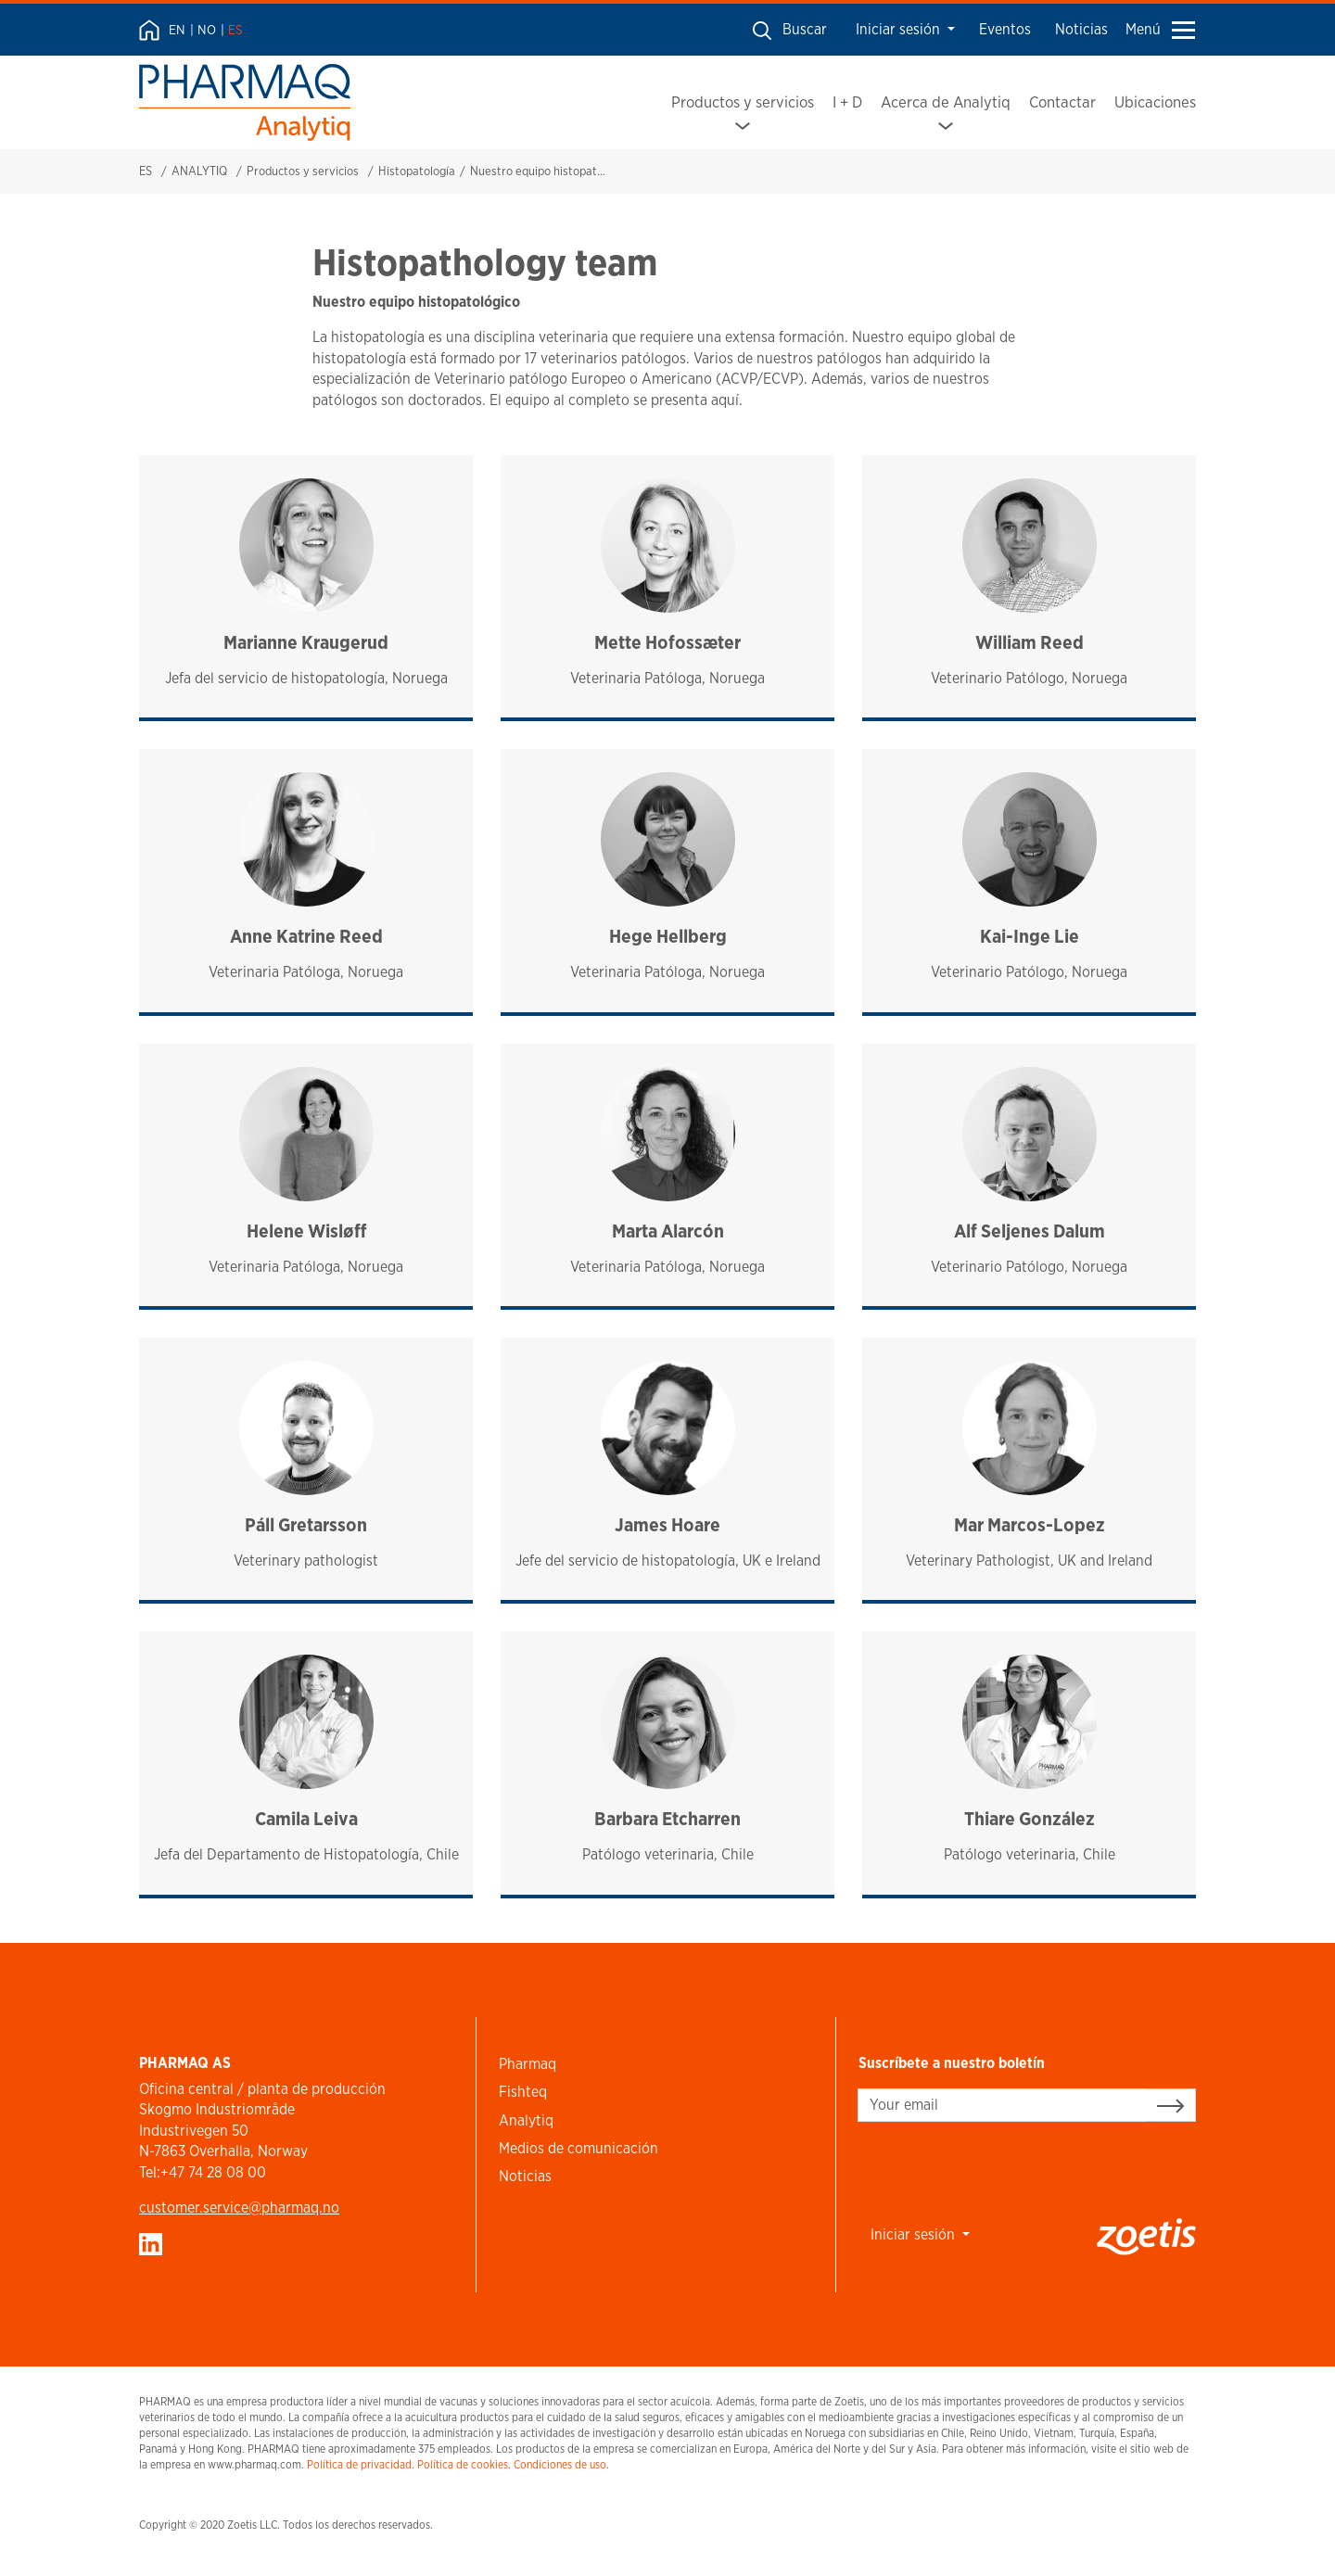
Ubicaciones (1155, 102)
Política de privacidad (359, 2464)
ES (235, 29)
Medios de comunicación (578, 2148)
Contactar (1062, 102)
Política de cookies (462, 2464)
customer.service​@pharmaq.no (239, 2207)
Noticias (1081, 29)
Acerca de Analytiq (946, 102)
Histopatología (416, 171)
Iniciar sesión (900, 29)
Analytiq (526, 2120)
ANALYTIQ (199, 171)
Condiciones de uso (560, 2464)
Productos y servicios (742, 102)
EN (177, 29)
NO (206, 29)
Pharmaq (527, 2064)
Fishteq (523, 2091)
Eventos (1005, 29)
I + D (847, 102)
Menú (1160, 29)
